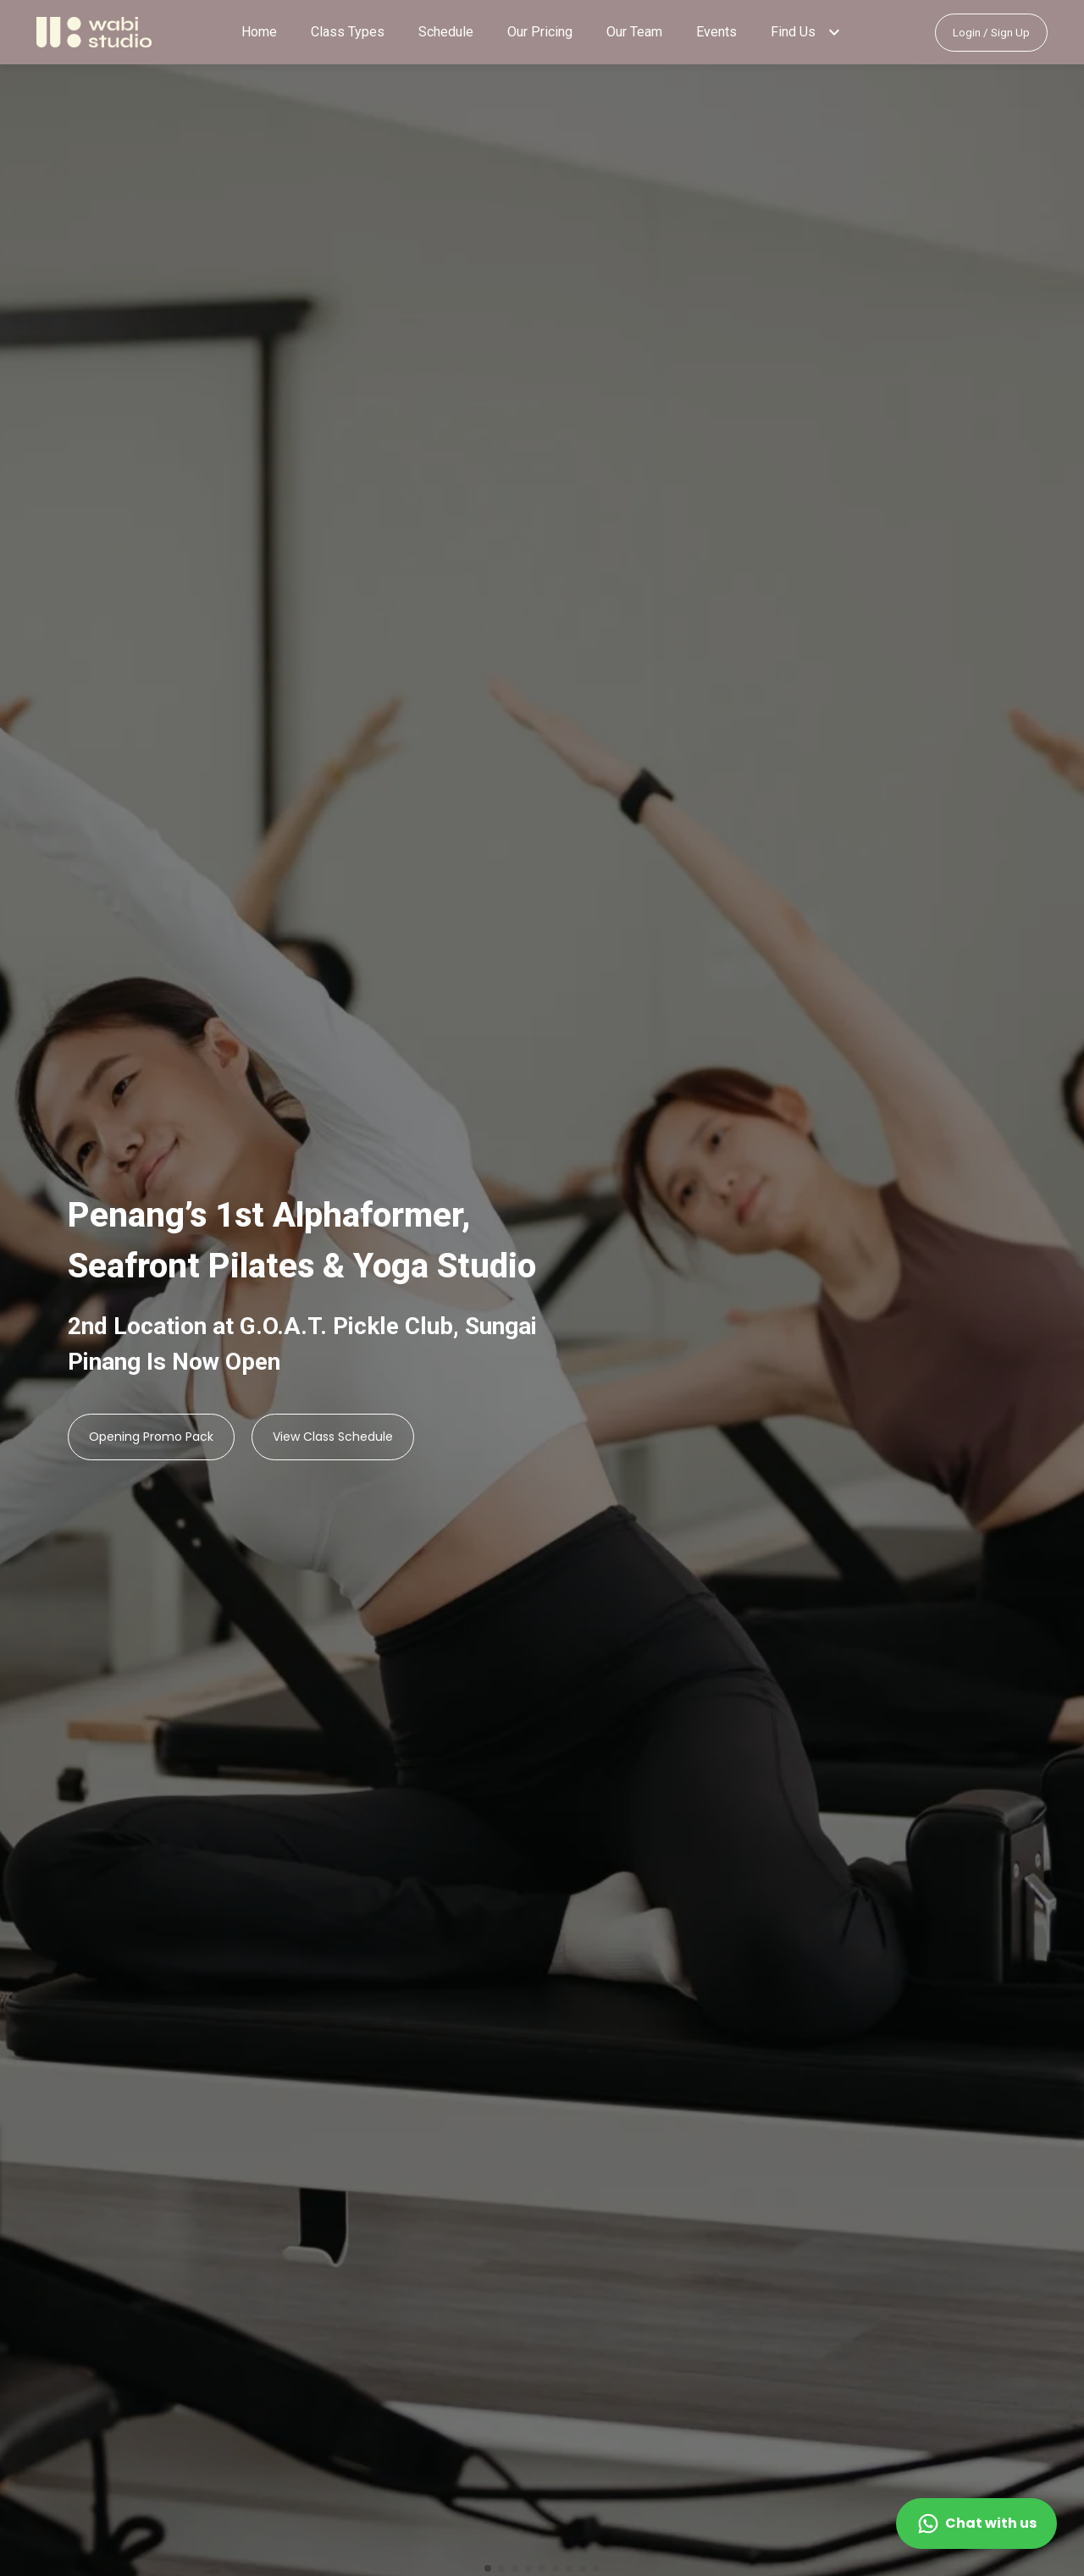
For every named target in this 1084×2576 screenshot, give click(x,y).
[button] (834, 32)
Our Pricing (539, 32)
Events (716, 32)
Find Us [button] (793, 32)
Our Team (634, 32)
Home (259, 32)
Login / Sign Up (991, 32)
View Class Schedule (333, 1436)
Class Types (347, 32)
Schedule (445, 32)
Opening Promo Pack (151, 1436)
